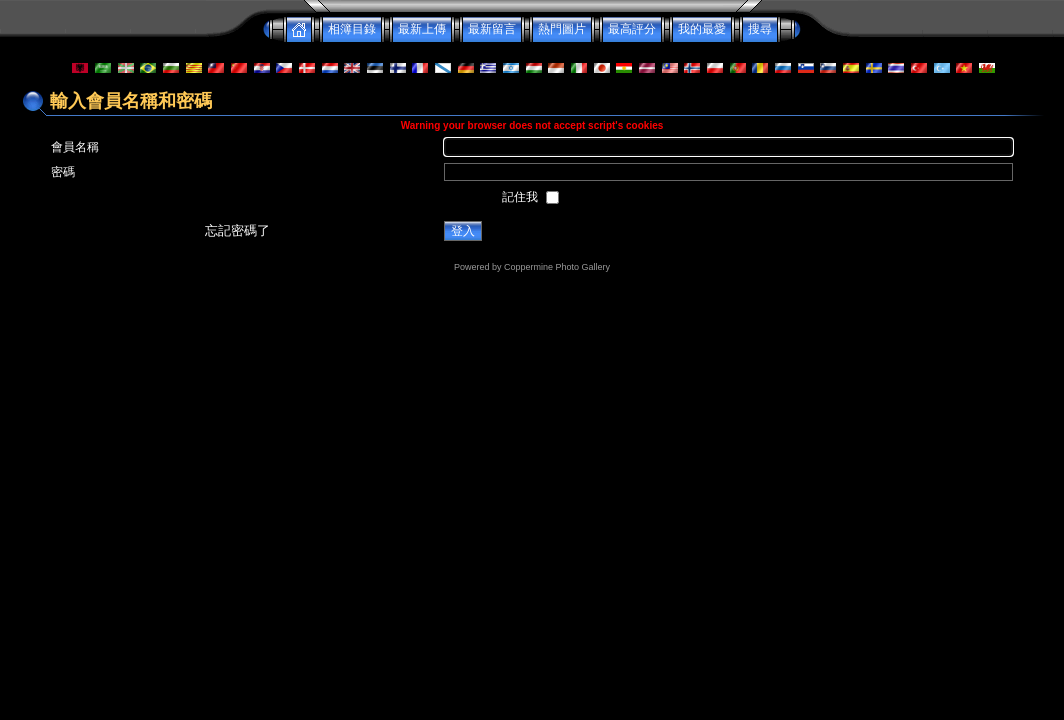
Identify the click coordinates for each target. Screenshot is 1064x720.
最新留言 (492, 29)
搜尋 (760, 29)
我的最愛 (702, 29)
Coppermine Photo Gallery (557, 267)
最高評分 (632, 29)
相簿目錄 (352, 29)
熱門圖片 (562, 29)
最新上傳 (422, 29)
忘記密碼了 (237, 230)
